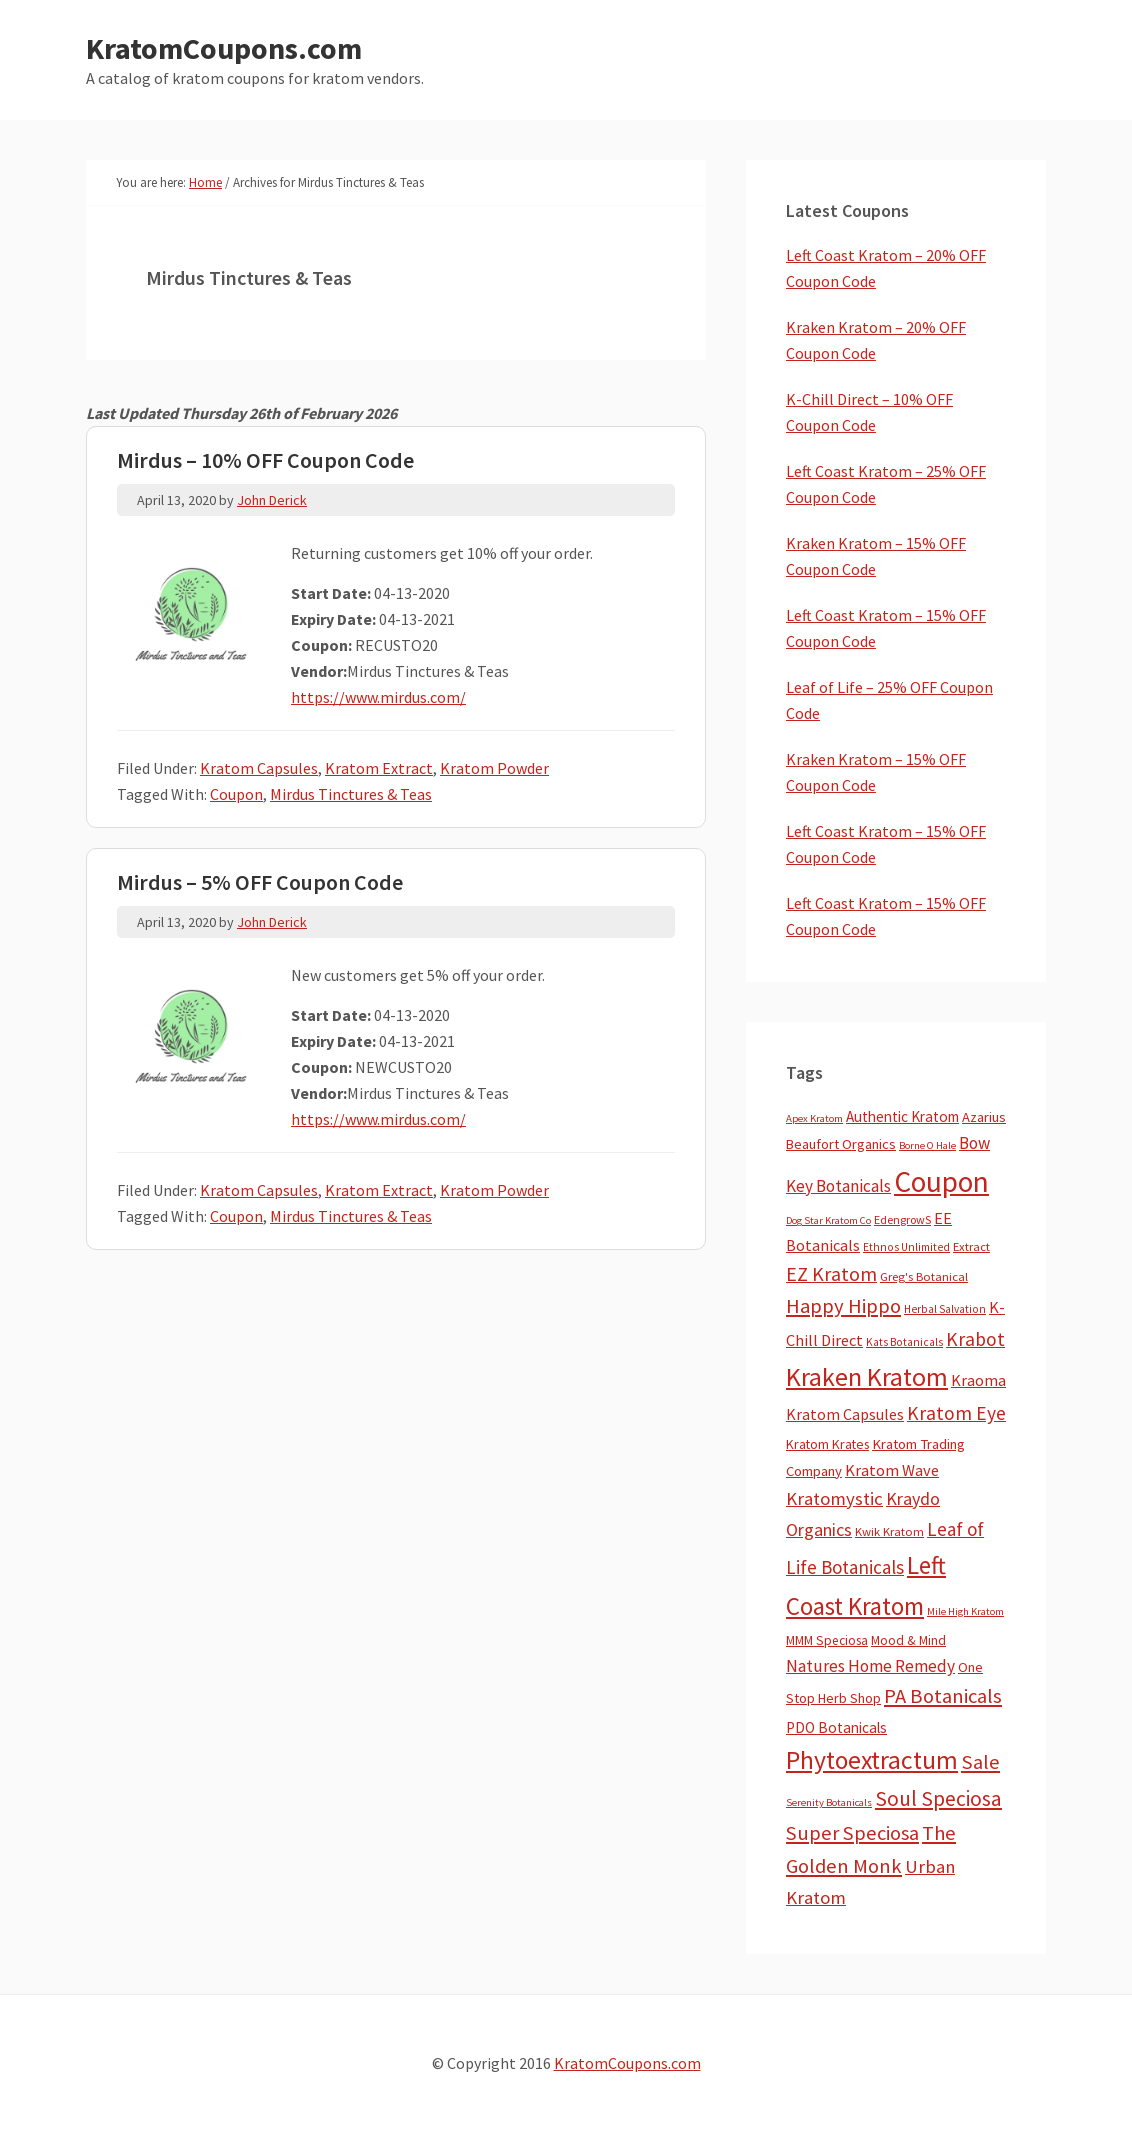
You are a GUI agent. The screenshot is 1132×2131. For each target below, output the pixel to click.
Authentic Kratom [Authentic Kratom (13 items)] (902, 1116)
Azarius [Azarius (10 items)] (984, 1117)
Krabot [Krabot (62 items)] (975, 1339)
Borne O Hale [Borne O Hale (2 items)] (927, 1145)
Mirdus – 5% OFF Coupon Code (260, 882)
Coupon (236, 794)
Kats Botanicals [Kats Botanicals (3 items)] (904, 1342)
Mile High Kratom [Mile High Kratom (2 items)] (965, 1611)
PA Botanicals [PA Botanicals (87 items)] (943, 1696)
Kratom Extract (379, 768)
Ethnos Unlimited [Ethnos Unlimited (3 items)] (906, 1247)
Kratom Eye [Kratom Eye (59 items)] (956, 1413)
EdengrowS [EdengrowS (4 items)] (902, 1219)
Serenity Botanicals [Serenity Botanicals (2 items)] (829, 1802)
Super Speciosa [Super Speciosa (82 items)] (852, 1833)
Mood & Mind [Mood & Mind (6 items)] (908, 1640)
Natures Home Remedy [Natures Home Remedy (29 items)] (870, 1666)
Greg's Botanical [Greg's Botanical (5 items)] (924, 1276)
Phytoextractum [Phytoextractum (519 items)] (872, 1760)
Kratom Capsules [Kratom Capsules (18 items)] (845, 1414)
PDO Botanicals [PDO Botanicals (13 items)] (836, 1727)
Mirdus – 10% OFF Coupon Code (265, 460)
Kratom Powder (494, 768)
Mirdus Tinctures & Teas (351, 794)
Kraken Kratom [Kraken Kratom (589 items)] (867, 1376)
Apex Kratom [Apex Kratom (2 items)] (814, 1118)
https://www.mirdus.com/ (378, 697)
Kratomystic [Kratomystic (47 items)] (834, 1498)
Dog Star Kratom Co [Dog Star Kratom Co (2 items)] (828, 1220)
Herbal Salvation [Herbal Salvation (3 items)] (945, 1309)
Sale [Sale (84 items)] (980, 1762)
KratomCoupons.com (224, 48)
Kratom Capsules (259, 768)
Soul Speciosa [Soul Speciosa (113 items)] (938, 1798)
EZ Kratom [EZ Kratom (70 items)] (831, 1273)
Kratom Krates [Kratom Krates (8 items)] (827, 1444)
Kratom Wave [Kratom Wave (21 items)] (892, 1470)
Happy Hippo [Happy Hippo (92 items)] (843, 1306)
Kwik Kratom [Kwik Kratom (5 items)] (889, 1531)
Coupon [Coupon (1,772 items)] (941, 1181)
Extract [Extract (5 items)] (971, 1246)
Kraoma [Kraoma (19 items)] (978, 1380)
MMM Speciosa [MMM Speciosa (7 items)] (827, 1640)
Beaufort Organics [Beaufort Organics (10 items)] (841, 1144)
